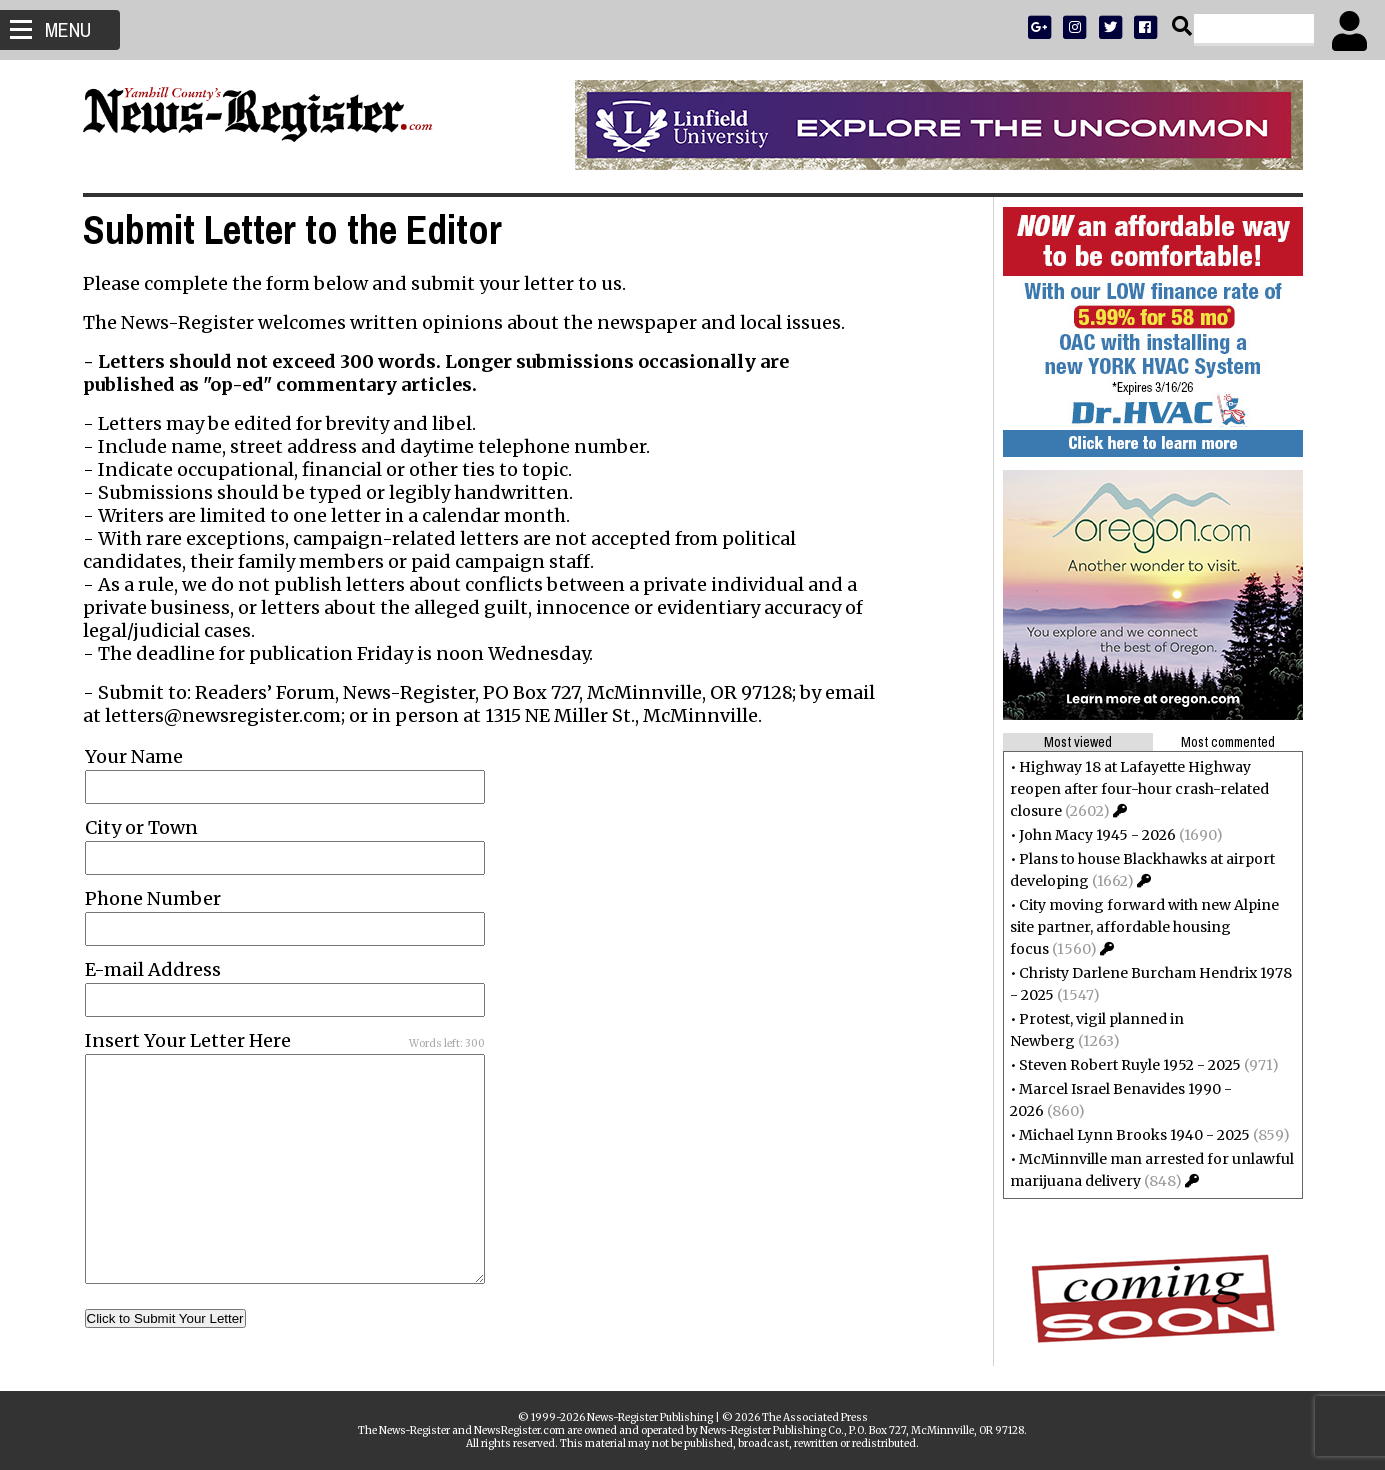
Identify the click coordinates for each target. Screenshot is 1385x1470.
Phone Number (153, 898)
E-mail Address (153, 969)
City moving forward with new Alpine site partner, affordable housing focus (1144, 927)
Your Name (134, 756)
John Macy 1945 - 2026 (1097, 835)
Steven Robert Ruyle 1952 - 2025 (1130, 1065)
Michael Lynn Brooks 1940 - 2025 (1134, 1135)
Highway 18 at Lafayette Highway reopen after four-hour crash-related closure (1139, 789)
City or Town (141, 827)
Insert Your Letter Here (188, 1040)
